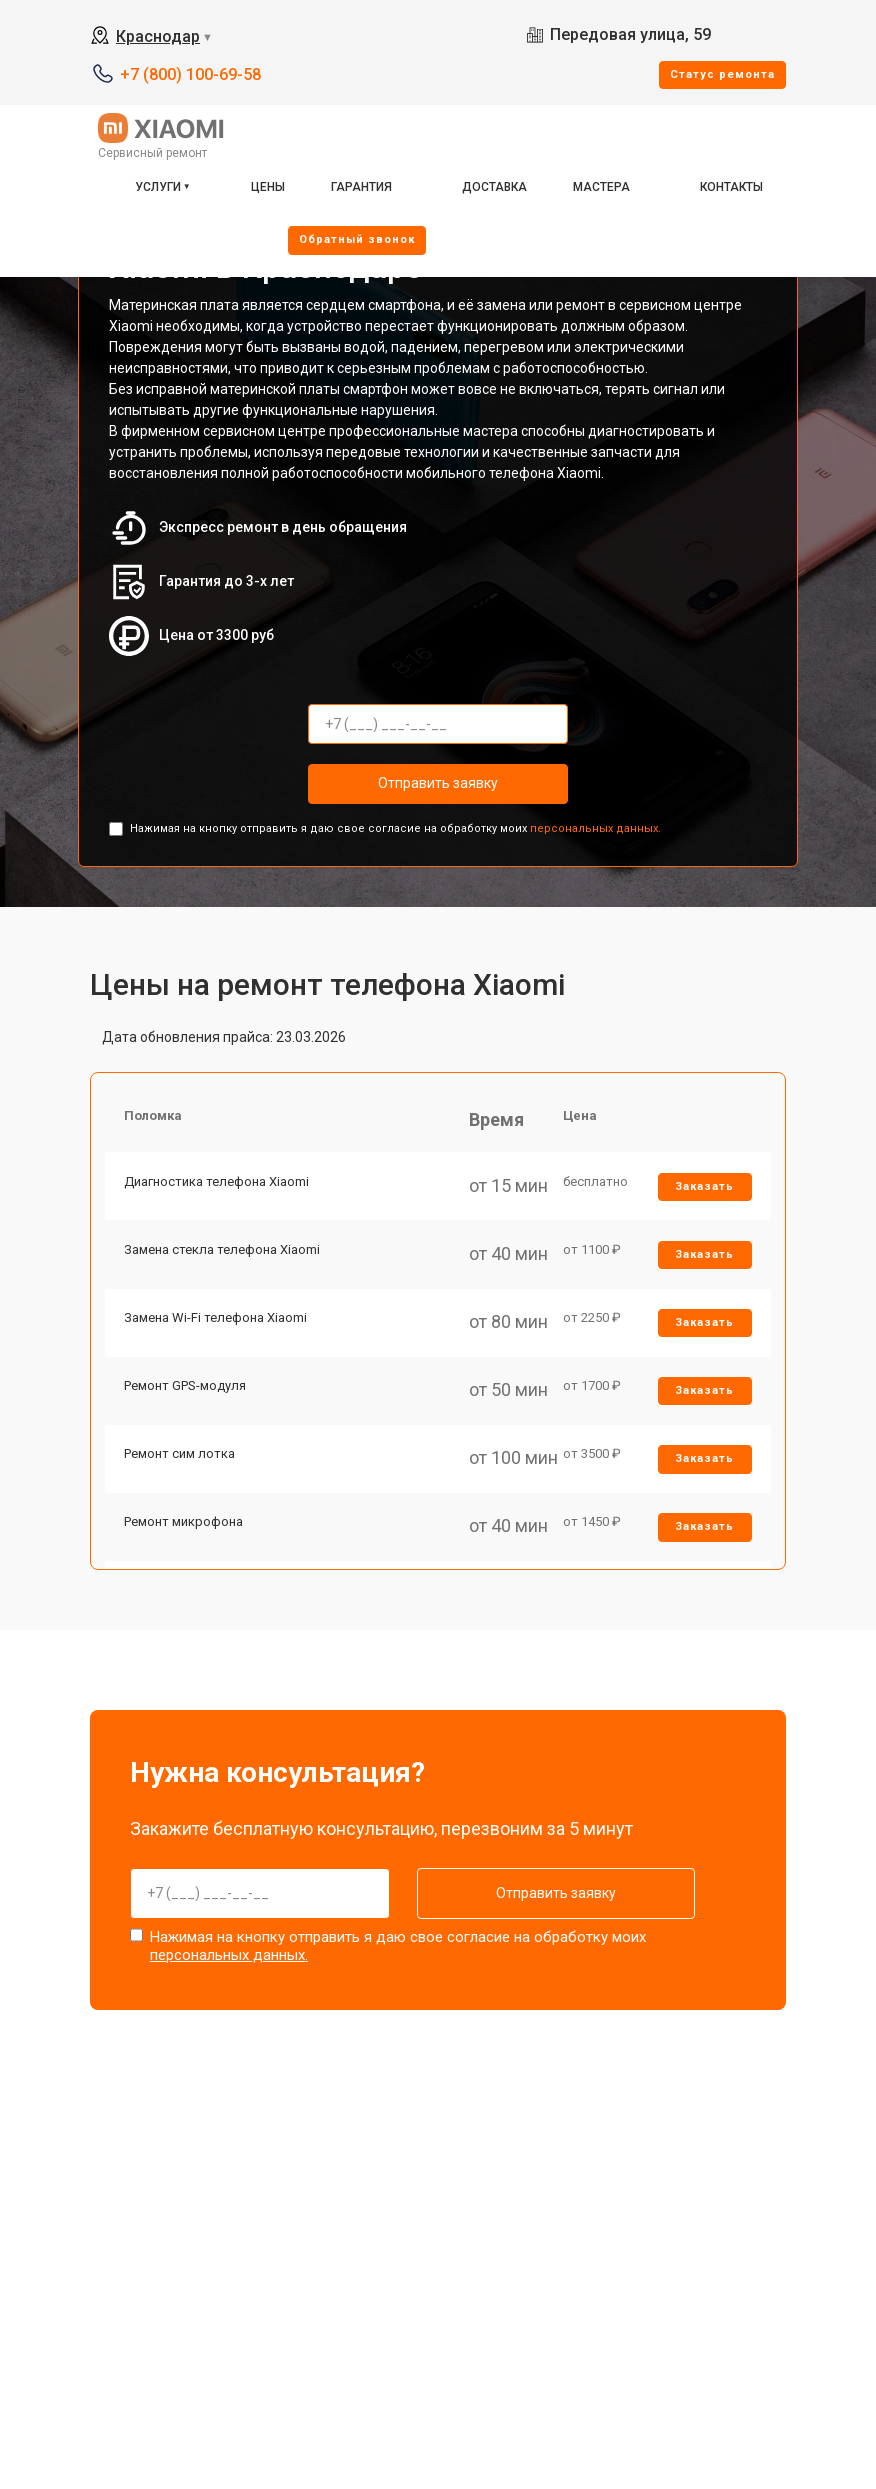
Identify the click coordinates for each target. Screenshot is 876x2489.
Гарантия (361, 187)
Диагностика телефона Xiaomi (217, 1183)
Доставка (494, 187)
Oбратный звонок (357, 239)
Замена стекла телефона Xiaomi (223, 1252)
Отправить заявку (438, 783)
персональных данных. (595, 828)
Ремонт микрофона (184, 1530)
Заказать (704, 1188)
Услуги (158, 187)
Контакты (731, 187)
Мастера (601, 187)
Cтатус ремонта (722, 74)
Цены (268, 187)
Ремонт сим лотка (180, 1461)
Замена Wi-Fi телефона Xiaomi (216, 1322)
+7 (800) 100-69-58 (190, 74)
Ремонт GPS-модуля (186, 1391)
